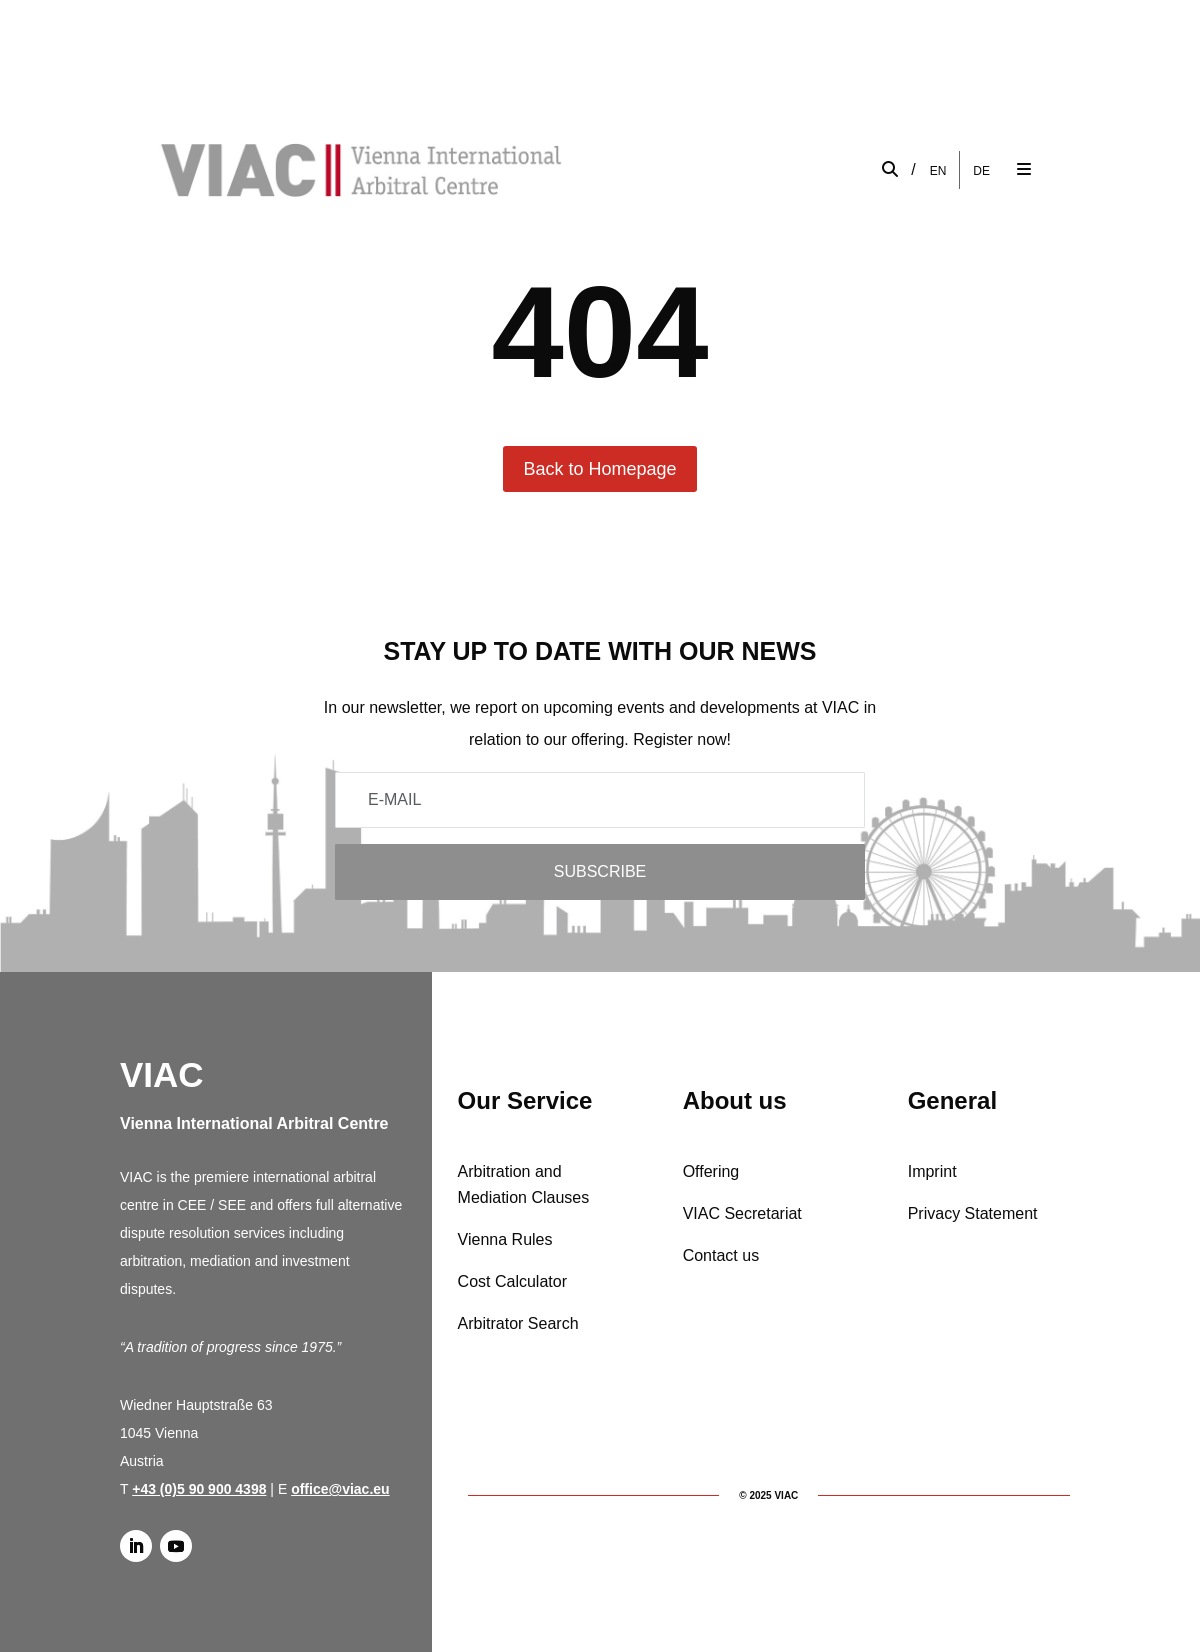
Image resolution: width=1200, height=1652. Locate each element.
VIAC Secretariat (742, 1213)
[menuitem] (938, 170)
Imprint (932, 1171)
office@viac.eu (340, 1489)
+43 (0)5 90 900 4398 (199, 1489)
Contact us (721, 1255)
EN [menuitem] (938, 170)
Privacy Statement (973, 1213)
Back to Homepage (599, 469)
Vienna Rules (505, 1239)
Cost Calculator (512, 1281)
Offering (711, 1171)
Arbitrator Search (518, 1323)
